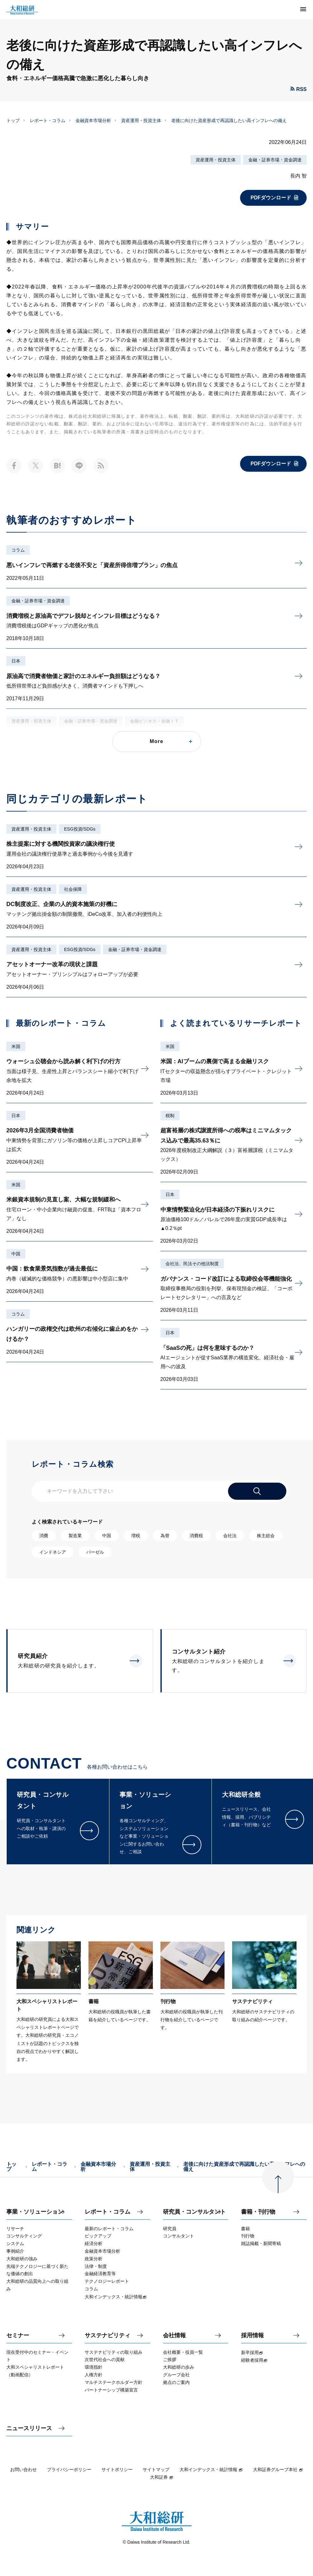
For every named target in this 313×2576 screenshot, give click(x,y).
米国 (15, 1046)
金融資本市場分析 (93, 120)
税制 (170, 1115)
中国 (15, 1253)
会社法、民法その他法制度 (192, 1263)
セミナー (17, 2336)
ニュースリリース (29, 2428)
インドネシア (52, 1552)
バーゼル (95, 1552)
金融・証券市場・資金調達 (275, 159)
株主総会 (266, 1535)
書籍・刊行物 (258, 2212)
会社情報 (174, 2336)
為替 (164, 1535)
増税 (135, 1535)
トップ (13, 120)
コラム (18, 550)
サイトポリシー (117, 2469)
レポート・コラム (47, 120)
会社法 (230, 1535)
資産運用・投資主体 (141, 120)
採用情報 (252, 2336)
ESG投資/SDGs (79, 829)
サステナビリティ (107, 2336)
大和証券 (161, 2477)
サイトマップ (156, 2469)
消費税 (196, 1535)
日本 (15, 660)
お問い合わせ (23, 2469)
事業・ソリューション (34, 2212)
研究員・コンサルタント (194, 2212)
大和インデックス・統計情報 (211, 2469)
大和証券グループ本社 (278, 2469)
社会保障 (73, 889)
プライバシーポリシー (69, 2469)
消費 (43, 1535)
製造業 (75, 1535)
